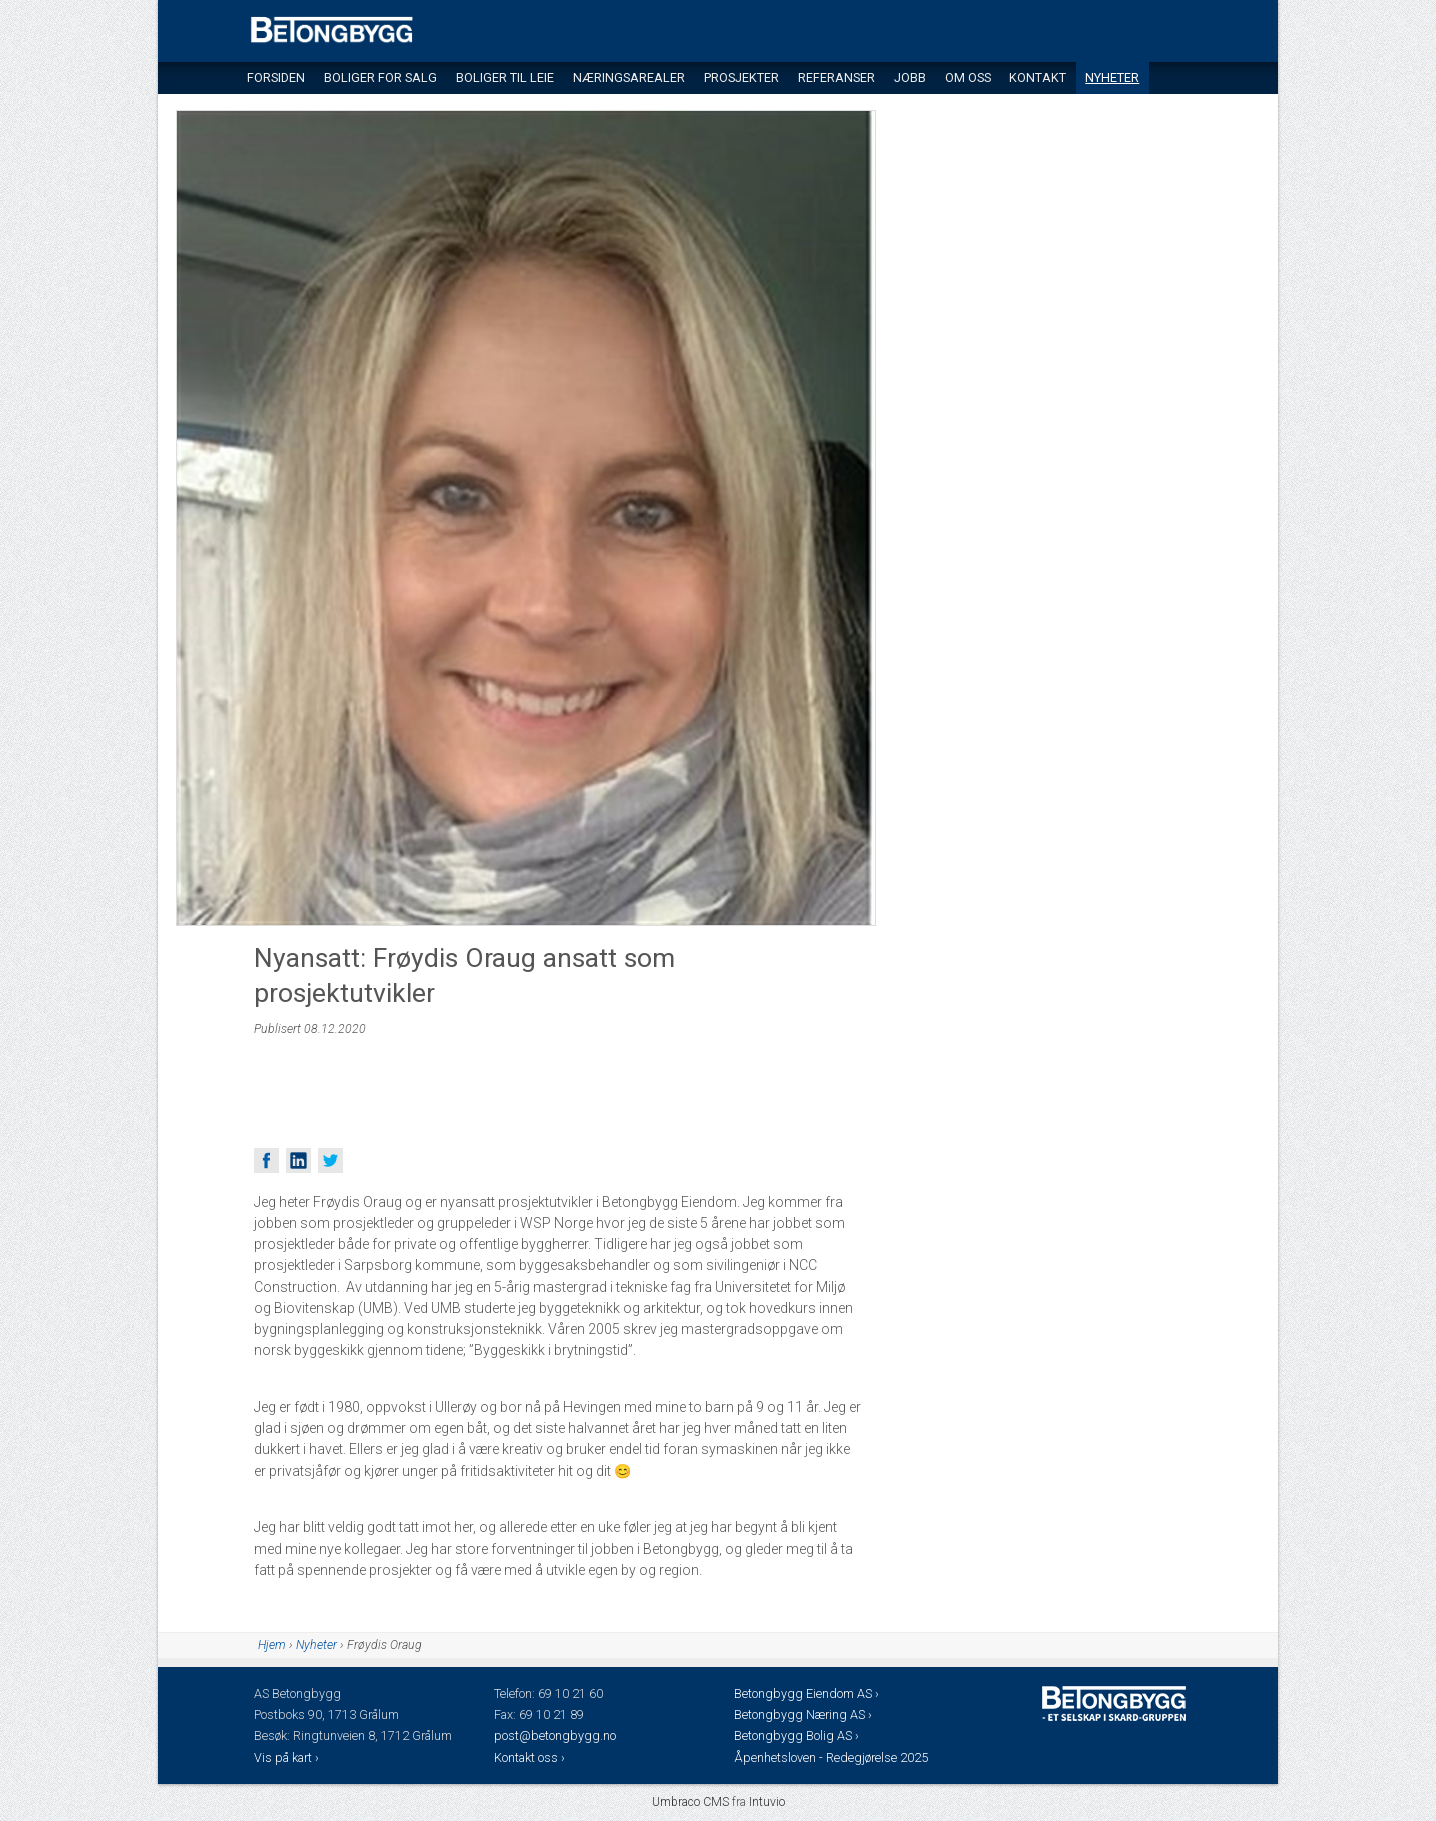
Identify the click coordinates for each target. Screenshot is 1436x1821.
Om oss (968, 77)
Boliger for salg (380, 77)
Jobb (910, 77)
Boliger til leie (505, 77)
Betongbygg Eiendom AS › (808, 1693)
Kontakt (1037, 77)
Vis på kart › (288, 1757)
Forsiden (276, 77)
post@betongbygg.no (555, 1735)
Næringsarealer (629, 77)
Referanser (836, 77)
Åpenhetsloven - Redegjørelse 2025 (831, 1757)
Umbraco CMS (690, 1802)
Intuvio (767, 1802)
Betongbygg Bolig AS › (798, 1735)
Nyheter (1112, 77)
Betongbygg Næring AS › (804, 1714)
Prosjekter (741, 77)
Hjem (272, 1645)
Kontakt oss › (529, 1757)
